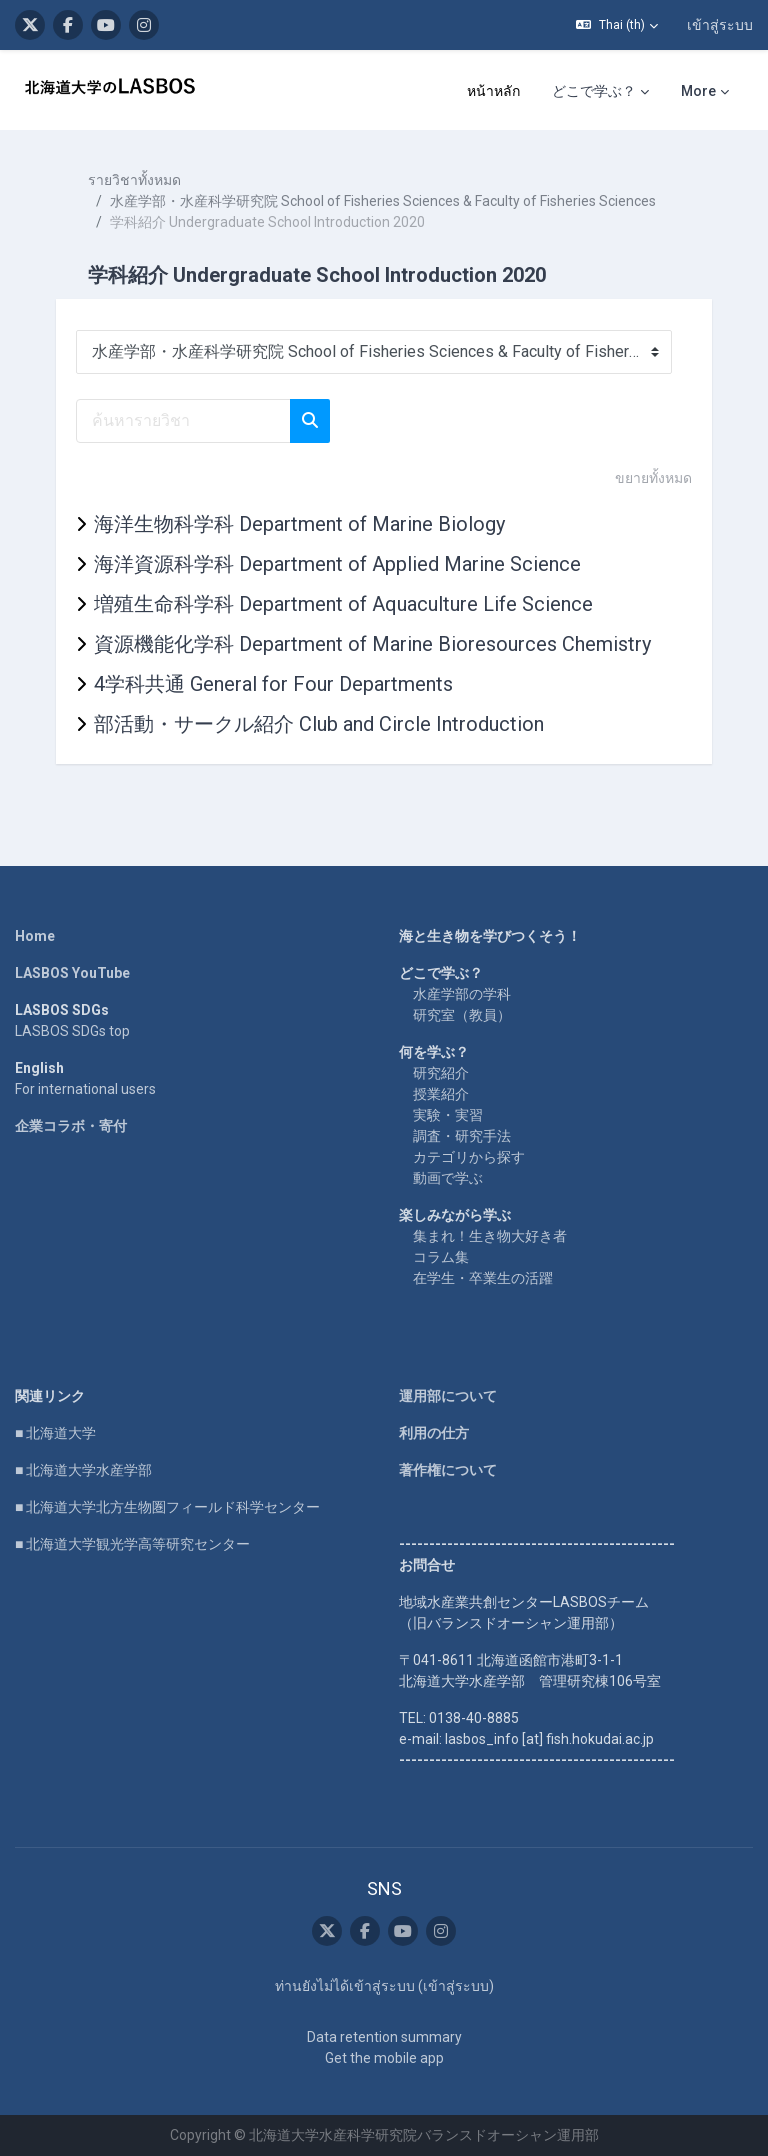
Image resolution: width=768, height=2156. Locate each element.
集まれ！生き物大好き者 (490, 1236)
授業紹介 (441, 1094)
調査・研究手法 (462, 1136)
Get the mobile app (384, 2058)
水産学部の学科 (462, 994)
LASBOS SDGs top (72, 1031)
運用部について (448, 1396)
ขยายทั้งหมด (653, 478)
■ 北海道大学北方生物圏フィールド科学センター (167, 1507)
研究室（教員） (462, 1015)
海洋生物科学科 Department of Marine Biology (299, 524)
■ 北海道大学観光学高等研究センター (132, 1544)
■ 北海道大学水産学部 (83, 1470)
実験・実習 (448, 1115)
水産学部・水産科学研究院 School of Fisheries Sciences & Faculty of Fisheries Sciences (383, 201)
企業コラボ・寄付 (71, 1126)
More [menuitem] (698, 91)
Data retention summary (384, 2037)
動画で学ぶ (448, 1178)
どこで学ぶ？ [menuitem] (594, 91)
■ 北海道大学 (55, 1433)
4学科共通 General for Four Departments (273, 684)
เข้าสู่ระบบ (720, 25)
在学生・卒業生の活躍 (483, 1278)
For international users (85, 1089)
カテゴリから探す (469, 1157)
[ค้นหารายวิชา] (183, 421)
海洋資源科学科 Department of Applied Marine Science (337, 564)
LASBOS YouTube (72, 973)
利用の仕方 (434, 1433)
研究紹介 (441, 1073)
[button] (617, 25)
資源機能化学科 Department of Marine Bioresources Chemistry (372, 644)
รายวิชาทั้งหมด (134, 180)
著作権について (448, 1470)
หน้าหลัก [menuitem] (493, 91)
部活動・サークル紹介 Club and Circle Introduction (319, 724)
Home (35, 936)
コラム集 (441, 1257)
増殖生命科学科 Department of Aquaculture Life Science (343, 604)
